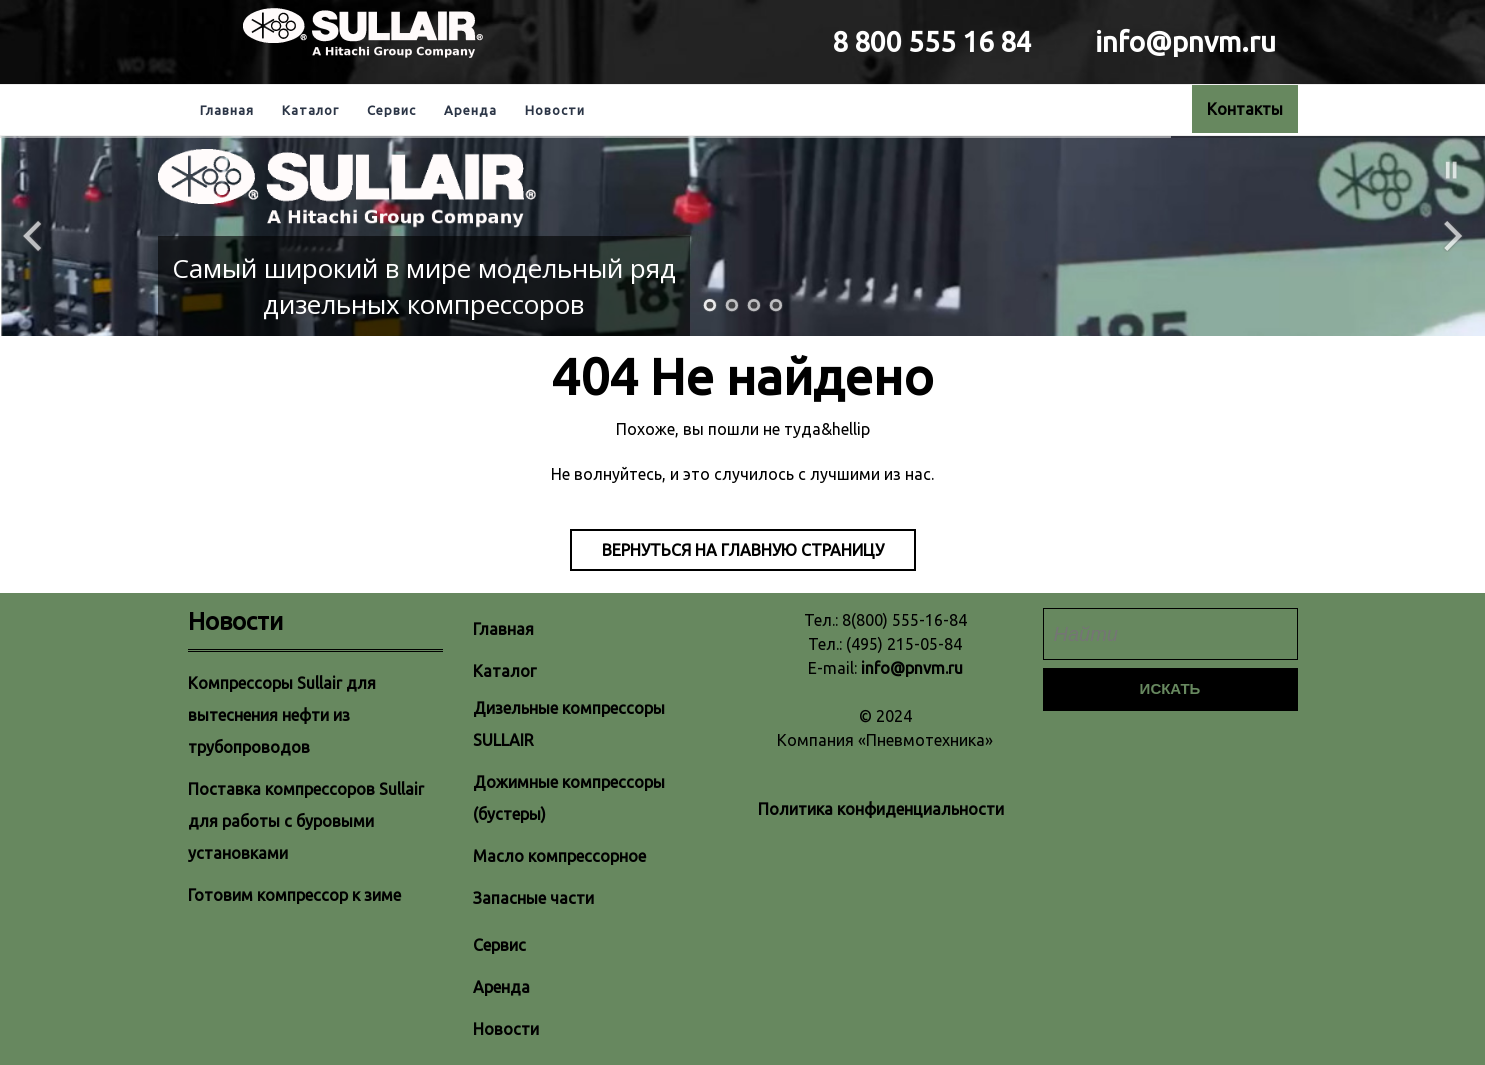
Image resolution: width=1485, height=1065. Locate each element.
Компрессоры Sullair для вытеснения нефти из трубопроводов (282, 715)
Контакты (1245, 109)
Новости (555, 110)
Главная (227, 110)
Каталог (310, 110)
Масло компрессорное (559, 856)
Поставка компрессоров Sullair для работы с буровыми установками (306, 821)
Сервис (391, 110)
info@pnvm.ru (912, 668)
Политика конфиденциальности (881, 809)
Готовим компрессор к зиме (294, 895)
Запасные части (533, 898)
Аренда (470, 110)
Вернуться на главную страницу (743, 550)
